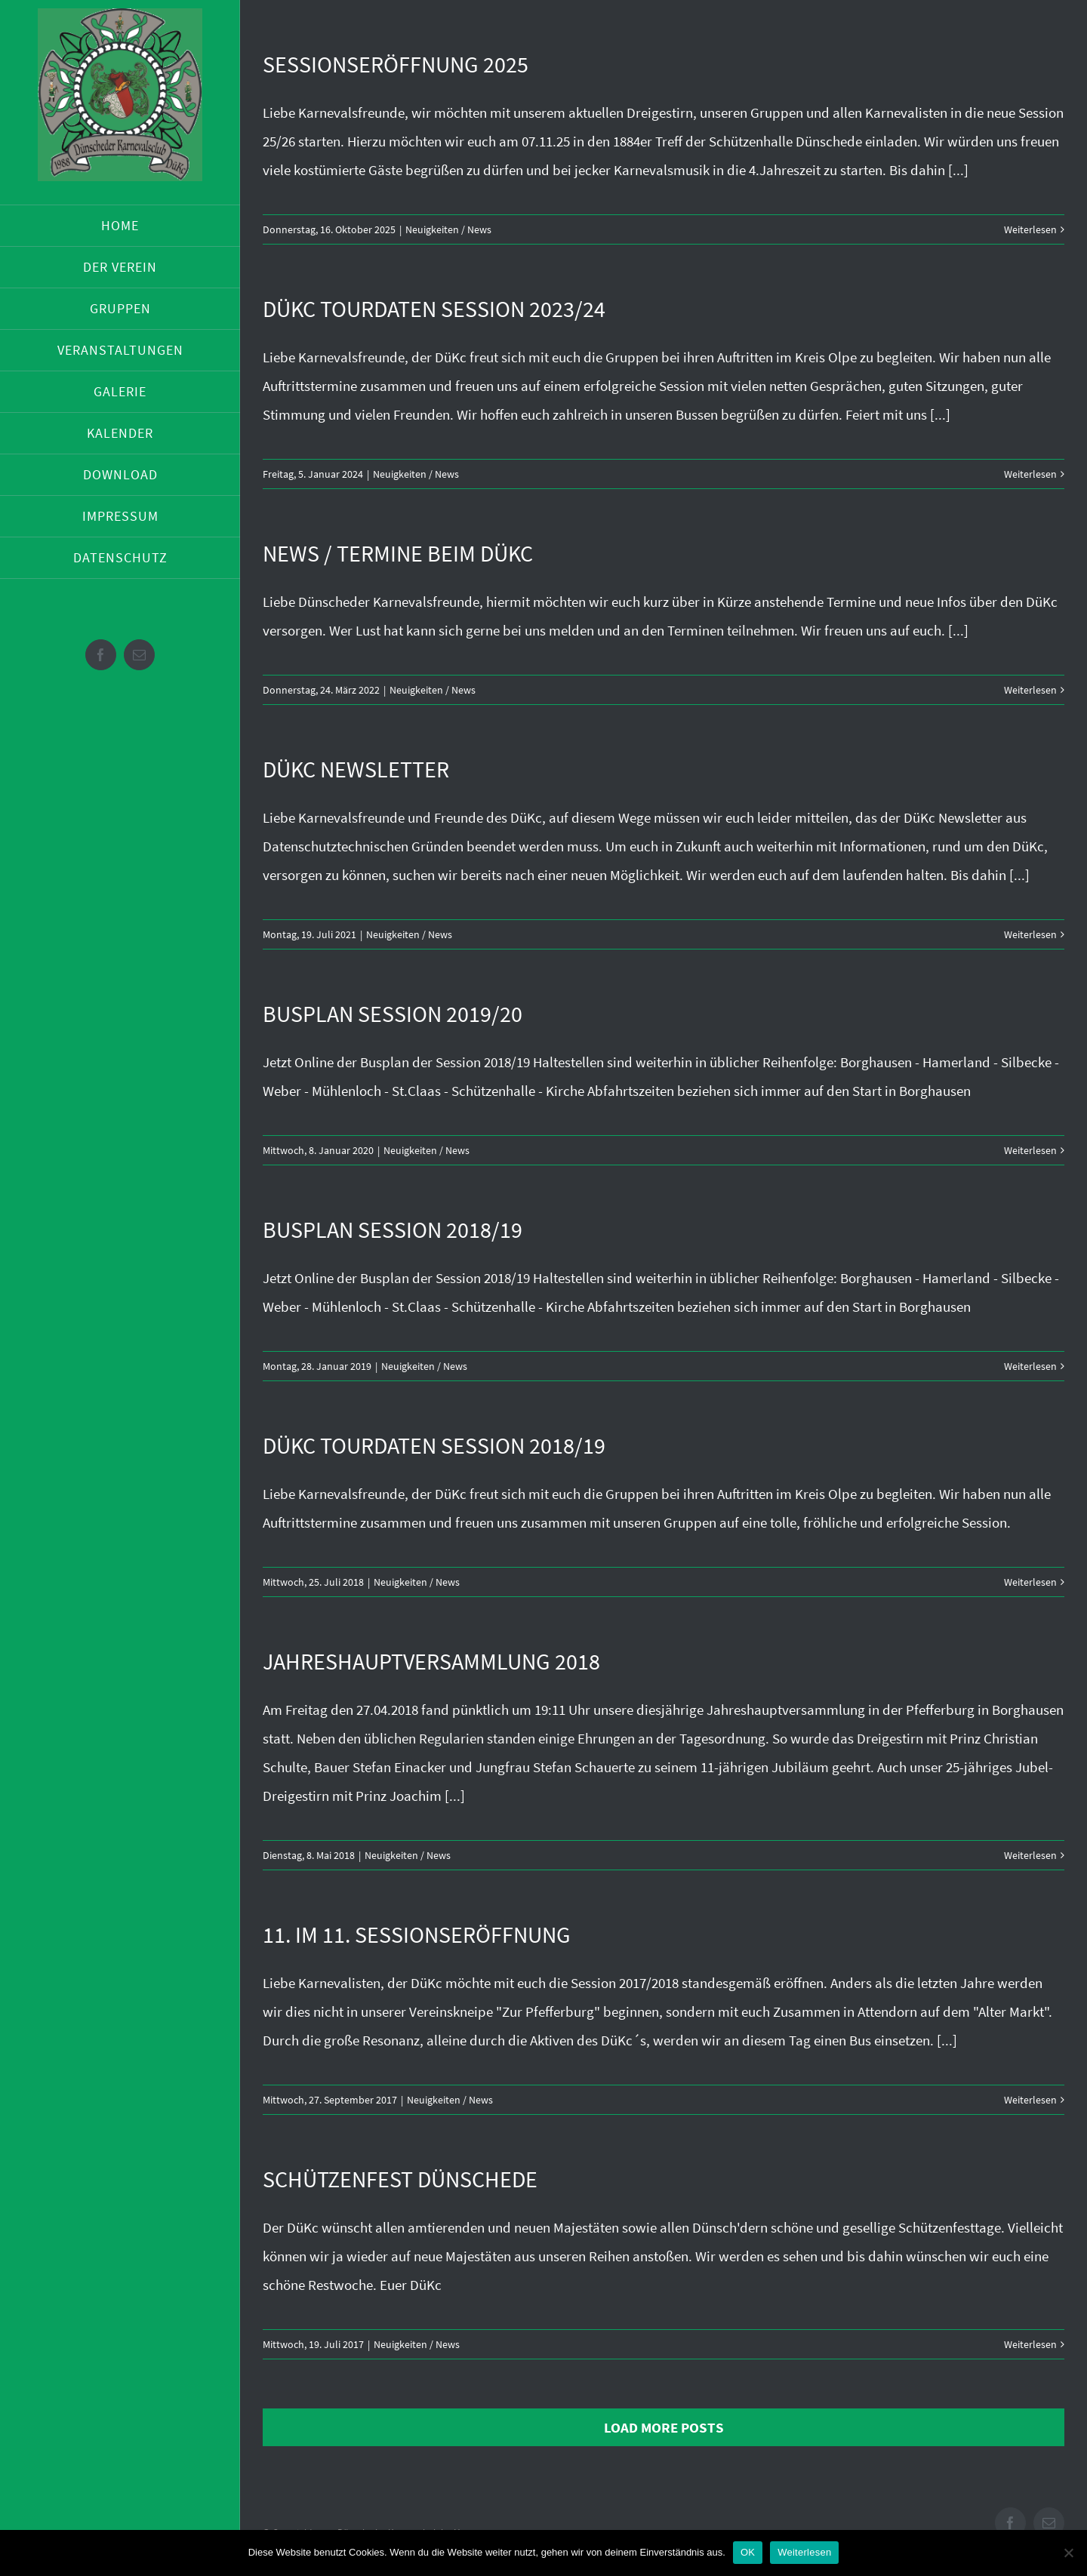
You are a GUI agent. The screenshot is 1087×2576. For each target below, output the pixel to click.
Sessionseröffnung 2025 (395, 64)
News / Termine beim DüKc (398, 553)
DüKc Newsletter (356, 769)
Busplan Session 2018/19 (392, 1229)
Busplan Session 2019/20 (392, 1013)
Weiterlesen (1030, 229)
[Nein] (1068, 2552)
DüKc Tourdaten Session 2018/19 (434, 1445)
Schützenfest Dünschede (400, 2179)
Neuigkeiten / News (448, 229)
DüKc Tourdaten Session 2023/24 (434, 308)
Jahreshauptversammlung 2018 (431, 1661)
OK (748, 2552)
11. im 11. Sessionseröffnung (417, 1934)
